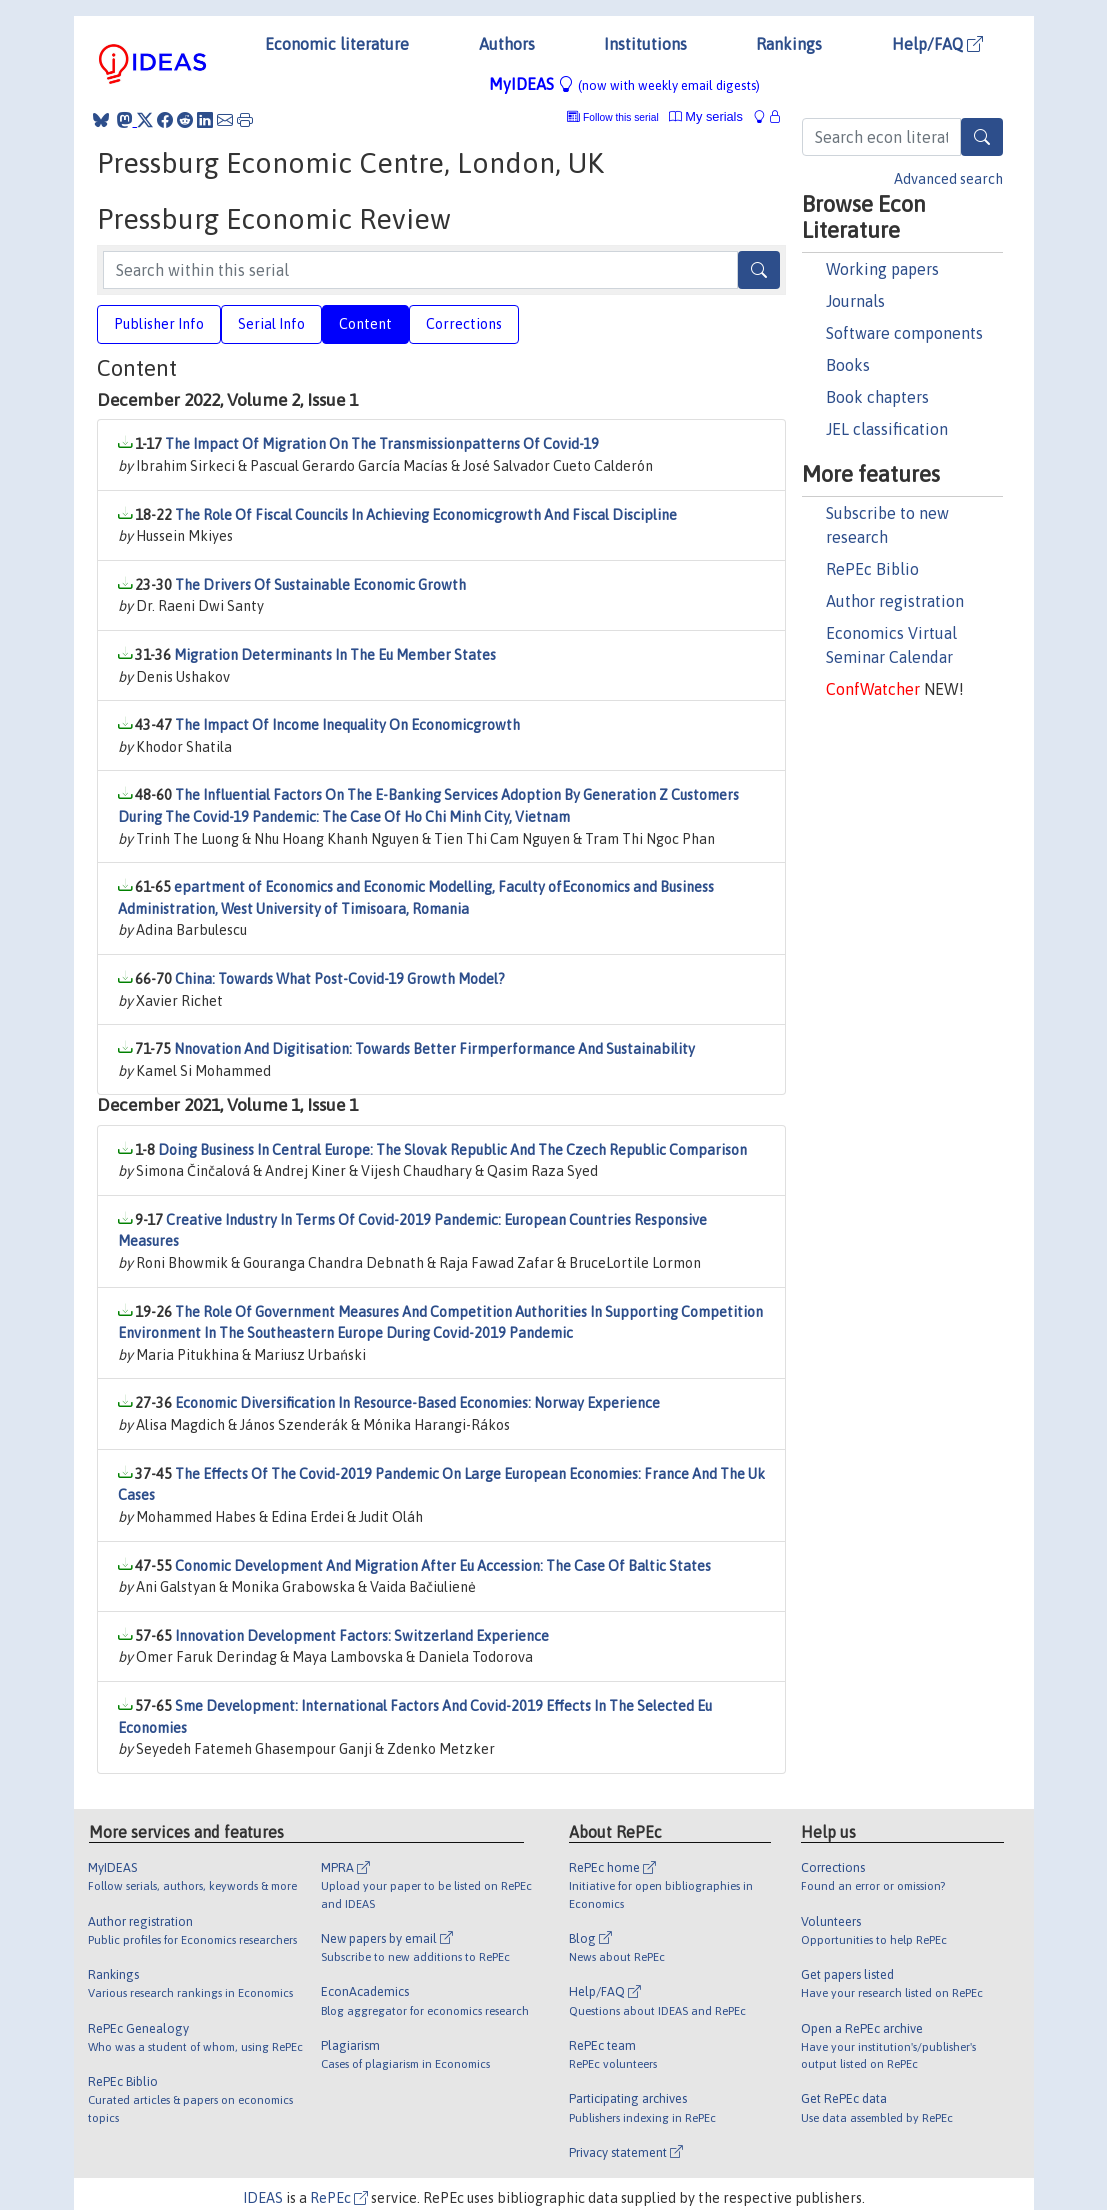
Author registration (895, 601)
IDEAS (263, 2198)
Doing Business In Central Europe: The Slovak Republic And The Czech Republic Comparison (452, 1150)
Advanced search (948, 179)
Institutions (645, 44)
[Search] (982, 137)
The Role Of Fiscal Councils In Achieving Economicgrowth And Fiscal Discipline (426, 515)
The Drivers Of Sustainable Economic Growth (320, 585)
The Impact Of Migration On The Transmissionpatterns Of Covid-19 (382, 444)
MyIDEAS (624, 84)
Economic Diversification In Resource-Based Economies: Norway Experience (417, 1403)
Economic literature (337, 44)
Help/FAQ (937, 44)
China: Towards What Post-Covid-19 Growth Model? (340, 979)
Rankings (789, 44)
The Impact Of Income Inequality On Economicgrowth (347, 725)
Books (848, 365)
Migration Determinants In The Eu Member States (335, 655)
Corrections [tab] (464, 324)
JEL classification (887, 429)
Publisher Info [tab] (159, 324)
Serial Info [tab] (271, 324)
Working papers (882, 269)
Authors (507, 44)
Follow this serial (621, 117)
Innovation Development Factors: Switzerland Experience (362, 1636)
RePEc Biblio (872, 569)
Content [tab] (365, 324)
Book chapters (877, 397)
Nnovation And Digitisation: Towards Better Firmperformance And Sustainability (434, 1049)
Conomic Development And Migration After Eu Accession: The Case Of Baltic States (443, 1566)
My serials (706, 116)
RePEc (339, 2198)
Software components (904, 333)
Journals (855, 301)
